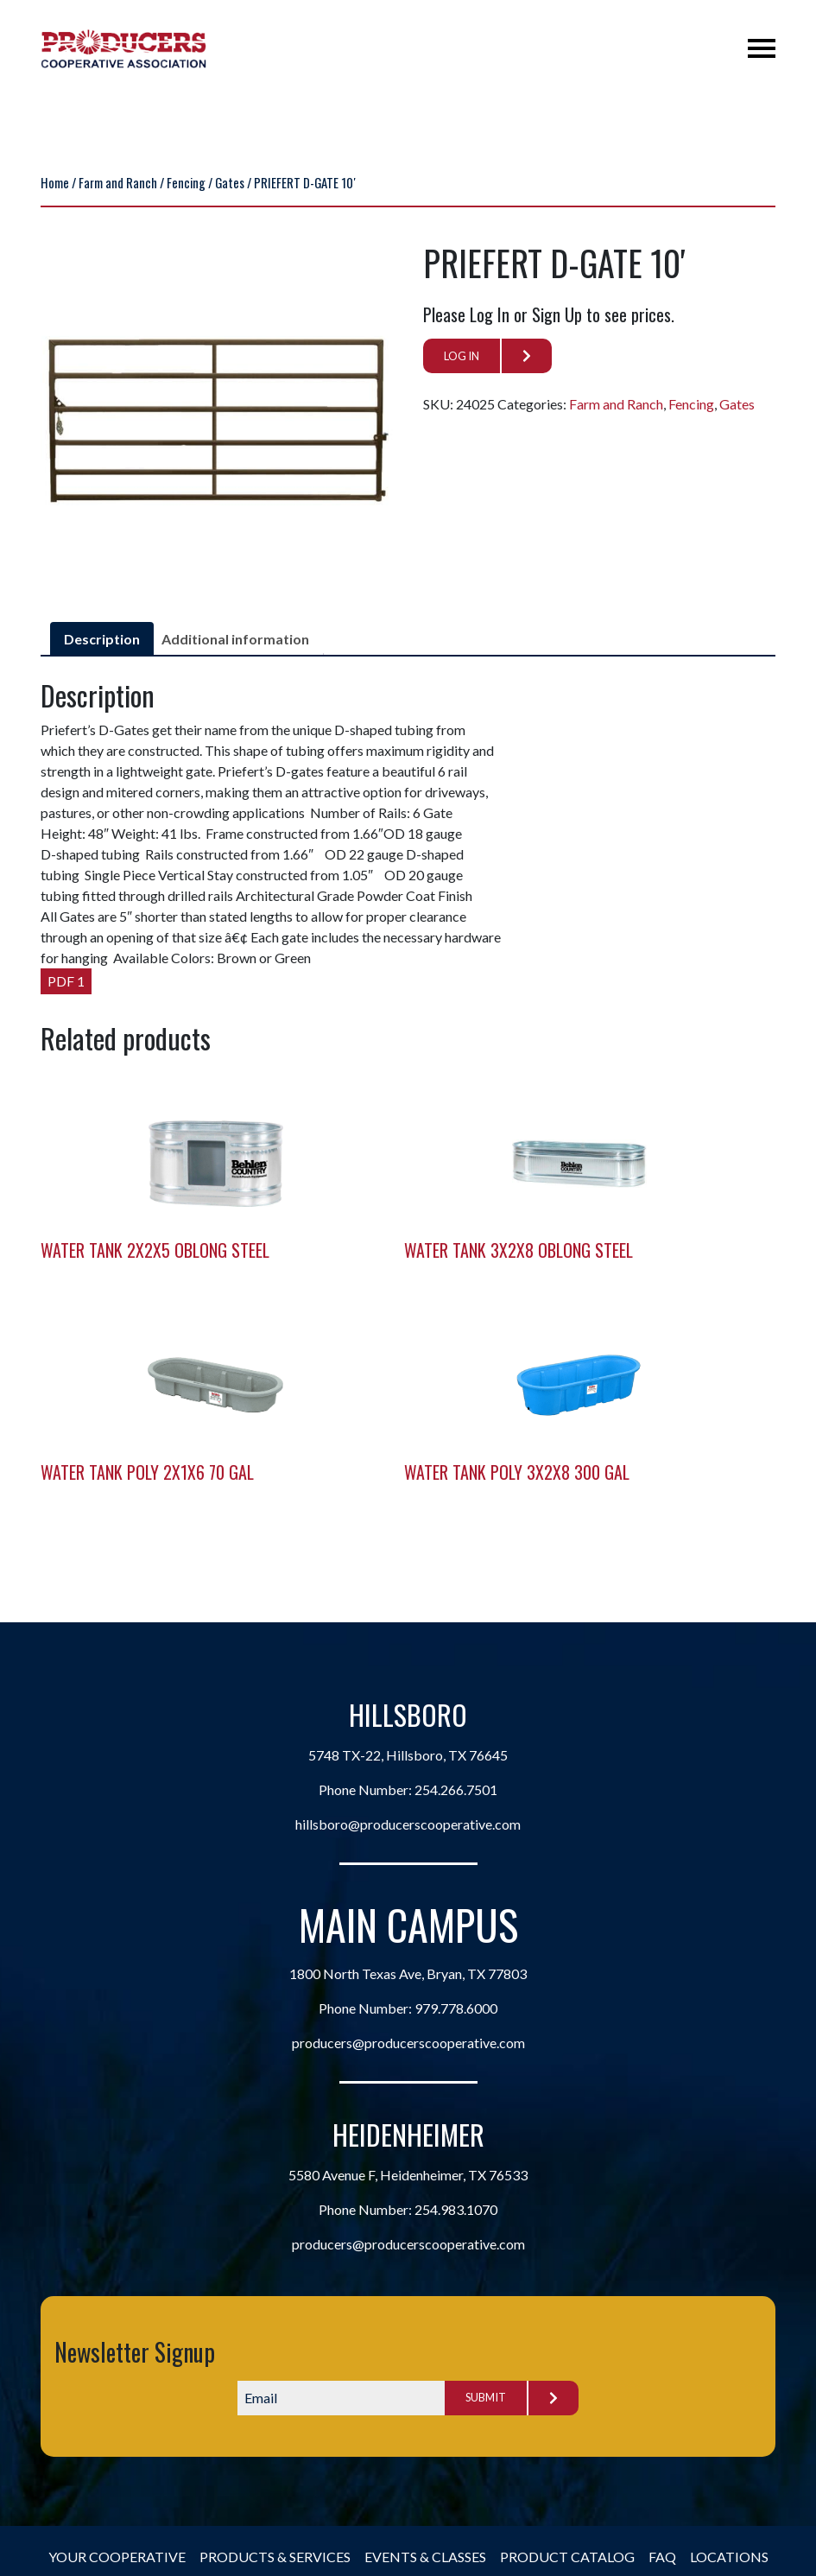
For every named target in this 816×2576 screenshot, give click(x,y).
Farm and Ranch (118, 182)
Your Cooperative (117, 2556)
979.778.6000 (455, 2008)
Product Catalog (567, 2556)
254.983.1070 (455, 2209)
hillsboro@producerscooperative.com (408, 1824)
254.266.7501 (455, 1789)
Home (55, 182)
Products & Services (275, 2556)
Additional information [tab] (235, 639)
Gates (229, 182)
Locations (729, 2556)
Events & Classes (425, 2556)
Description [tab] (102, 639)
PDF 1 (66, 981)
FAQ (662, 2556)
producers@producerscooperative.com (408, 2042)
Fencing (186, 182)
